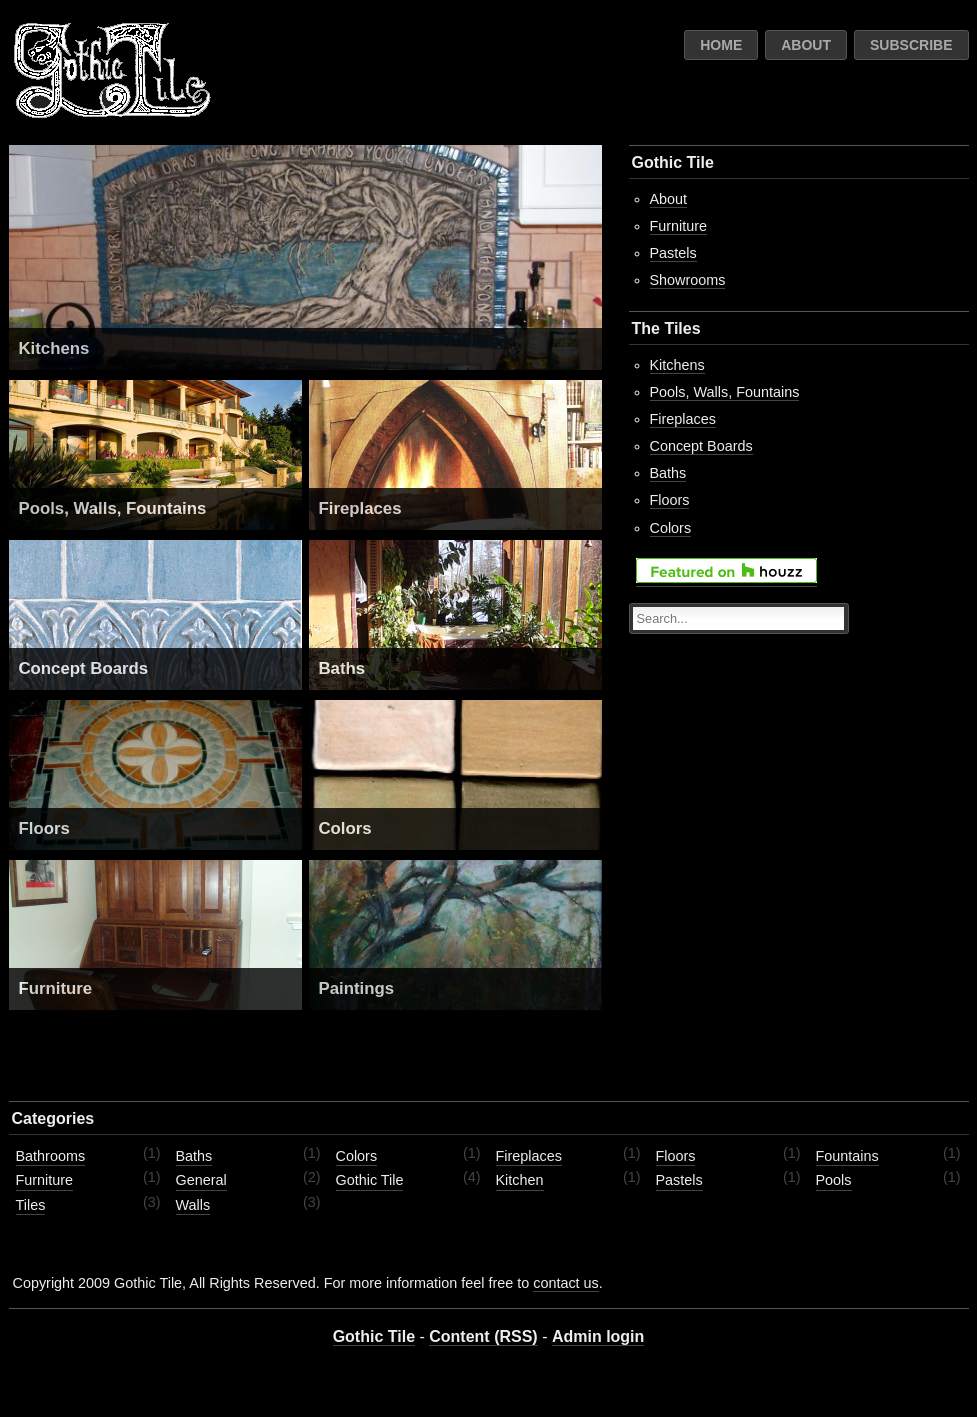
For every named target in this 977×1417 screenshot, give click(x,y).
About (806, 45)
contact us (566, 1283)
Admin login (598, 1336)
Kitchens (54, 348)
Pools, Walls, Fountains (113, 508)
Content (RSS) (483, 1336)
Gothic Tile (370, 1180)
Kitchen (520, 1180)
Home (721, 45)
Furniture (56, 988)
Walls (193, 1205)
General (201, 1180)
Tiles (31, 1205)
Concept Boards (84, 668)
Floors (44, 828)
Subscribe (911, 45)
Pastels (673, 253)
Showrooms (688, 280)
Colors (345, 828)
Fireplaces (360, 508)
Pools (834, 1180)
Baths (342, 668)
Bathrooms (51, 1156)
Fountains (847, 1156)
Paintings (357, 988)
